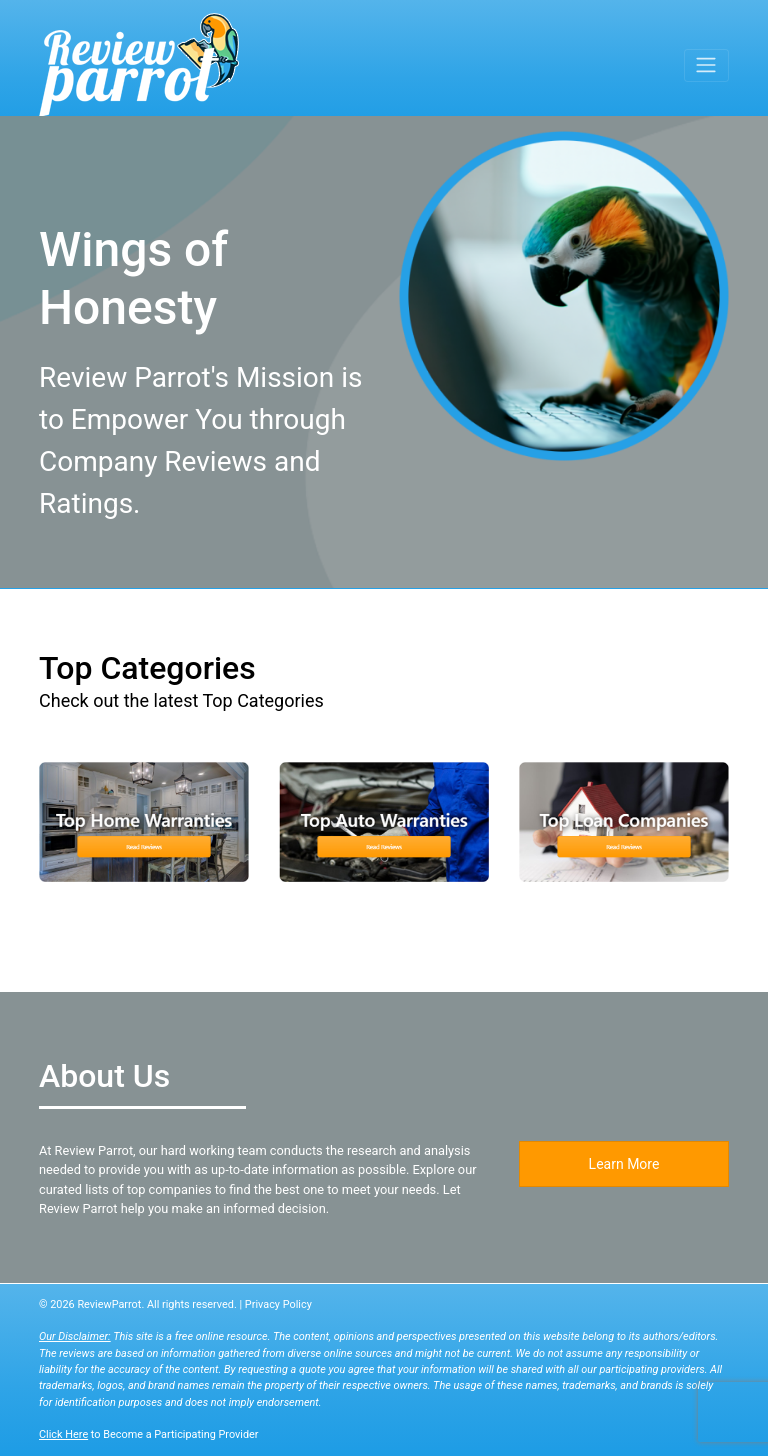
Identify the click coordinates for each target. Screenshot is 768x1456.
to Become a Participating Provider (149, 1434)
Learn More (624, 1164)
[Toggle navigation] (706, 65)
